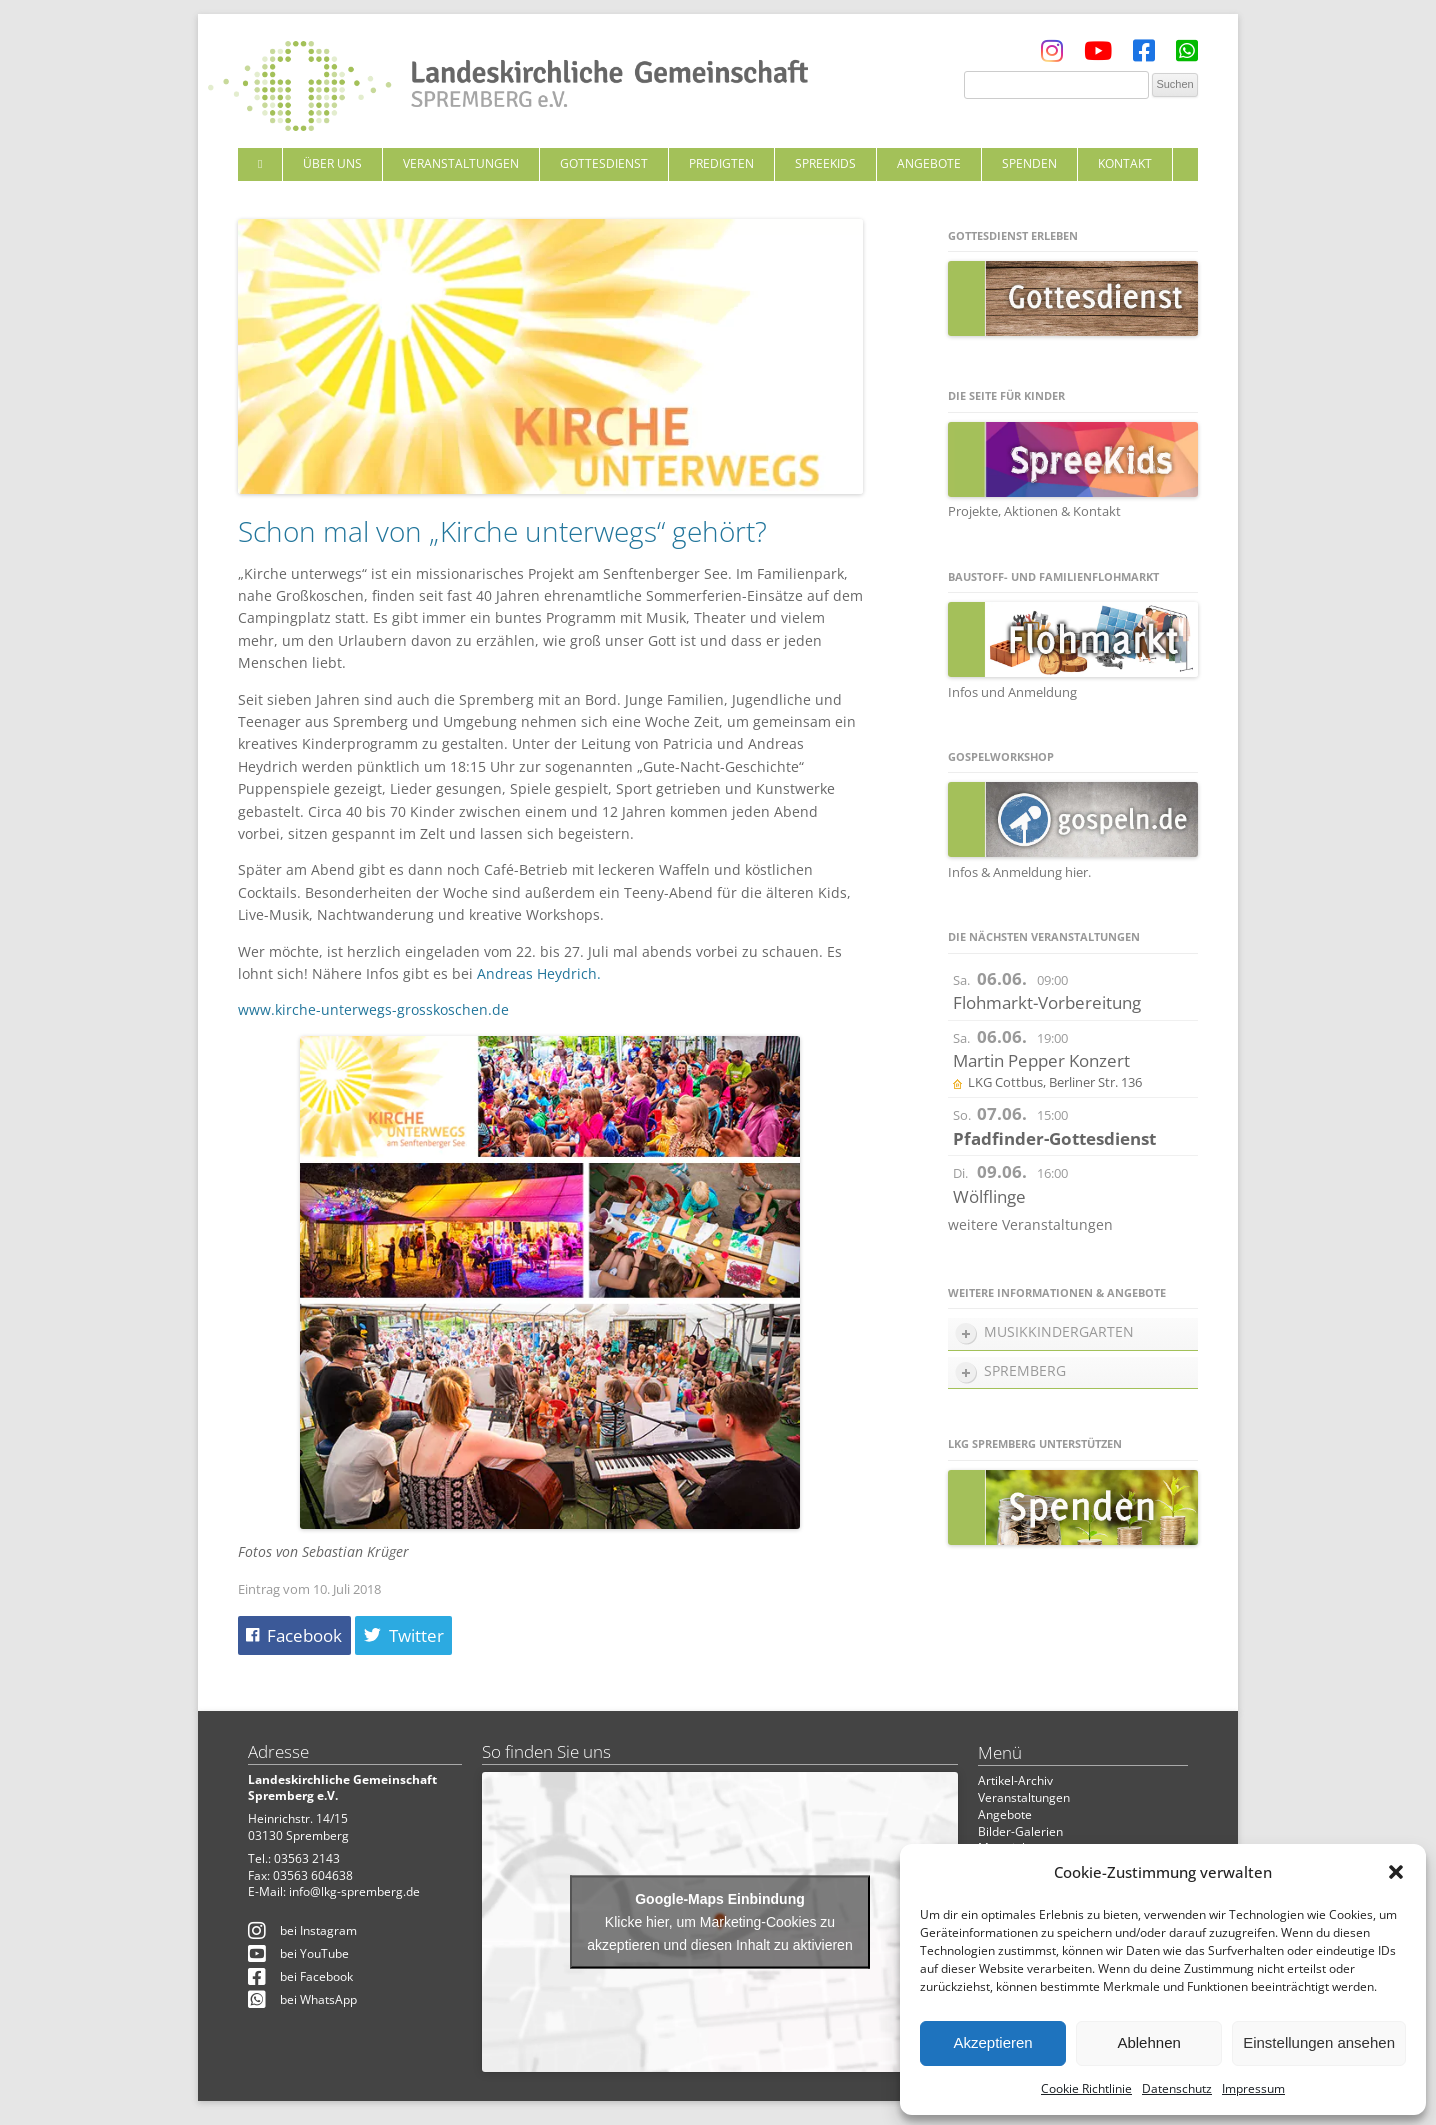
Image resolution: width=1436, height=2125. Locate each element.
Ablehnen (1148, 2042)
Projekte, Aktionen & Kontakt (1034, 511)
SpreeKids (825, 163)
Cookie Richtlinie (1086, 2088)
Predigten (721, 163)
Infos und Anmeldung (1012, 692)
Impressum (1253, 2088)
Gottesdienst (604, 163)
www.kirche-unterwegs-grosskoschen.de (373, 1009)
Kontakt (1125, 163)
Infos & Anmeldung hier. (1019, 872)
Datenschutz (1177, 2088)
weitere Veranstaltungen (1030, 1224)
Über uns (332, 163)
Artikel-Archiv (1015, 1780)
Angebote (929, 163)
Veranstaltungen (461, 163)
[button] (1396, 1872)
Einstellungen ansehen (1319, 2042)
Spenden (1029, 163)
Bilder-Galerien (1020, 1831)
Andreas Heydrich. (539, 973)
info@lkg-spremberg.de (354, 1891)
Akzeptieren (992, 2042)
